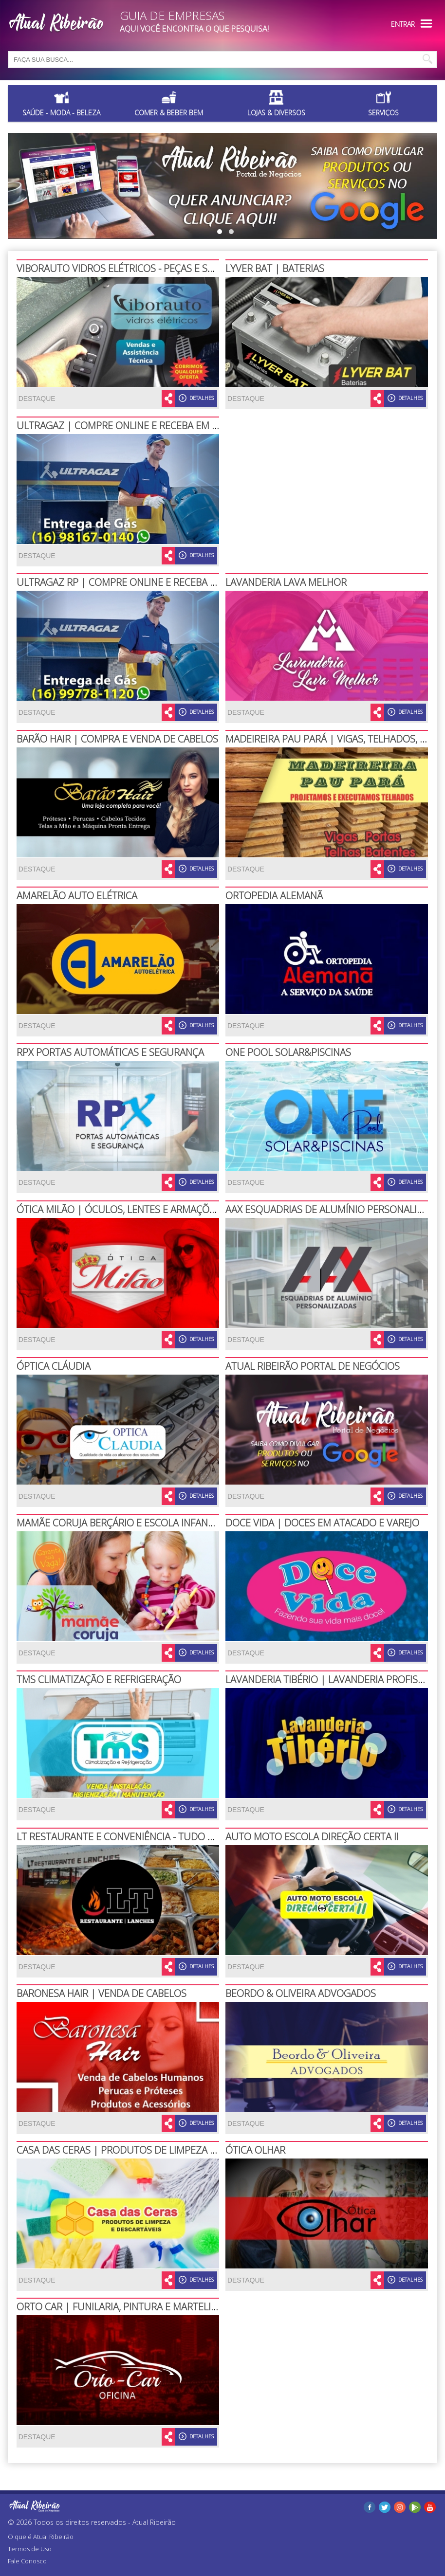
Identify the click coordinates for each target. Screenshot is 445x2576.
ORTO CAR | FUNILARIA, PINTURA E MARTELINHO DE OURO (147, 2306)
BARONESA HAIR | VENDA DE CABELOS (101, 1993)
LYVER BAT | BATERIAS (274, 268)
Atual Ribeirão (154, 2522)
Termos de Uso (30, 2548)
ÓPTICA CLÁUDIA (54, 1366)
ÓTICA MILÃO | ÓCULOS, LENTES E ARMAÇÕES (118, 1209)
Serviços (383, 112)
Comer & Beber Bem (168, 112)
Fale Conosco (27, 2561)
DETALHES (196, 398)
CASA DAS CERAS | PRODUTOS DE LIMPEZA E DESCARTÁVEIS (150, 2150)
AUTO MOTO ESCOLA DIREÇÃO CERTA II (312, 1836)
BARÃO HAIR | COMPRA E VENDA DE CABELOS (117, 738)
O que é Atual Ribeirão (41, 2536)
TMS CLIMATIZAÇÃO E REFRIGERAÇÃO (99, 1679)
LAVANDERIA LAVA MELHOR (286, 582)
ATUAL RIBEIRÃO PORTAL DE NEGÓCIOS (312, 1366)
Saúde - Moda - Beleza (61, 112)
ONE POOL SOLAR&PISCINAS (288, 1052)
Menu (426, 23)
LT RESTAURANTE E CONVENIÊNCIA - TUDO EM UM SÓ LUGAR (152, 1836)
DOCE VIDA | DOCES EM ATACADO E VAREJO (322, 1522)
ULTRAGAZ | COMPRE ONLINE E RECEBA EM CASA (126, 425)
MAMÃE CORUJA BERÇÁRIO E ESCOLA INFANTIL (119, 1522)
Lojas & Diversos (276, 112)
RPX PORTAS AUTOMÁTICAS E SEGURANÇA (110, 1052)
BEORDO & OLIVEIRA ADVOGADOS (300, 1993)
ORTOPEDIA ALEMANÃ (274, 895)
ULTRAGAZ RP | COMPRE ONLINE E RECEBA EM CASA (133, 582)
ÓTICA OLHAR (255, 2150)
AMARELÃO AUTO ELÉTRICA (77, 895)
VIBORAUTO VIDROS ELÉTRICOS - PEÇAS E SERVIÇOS (131, 268)
